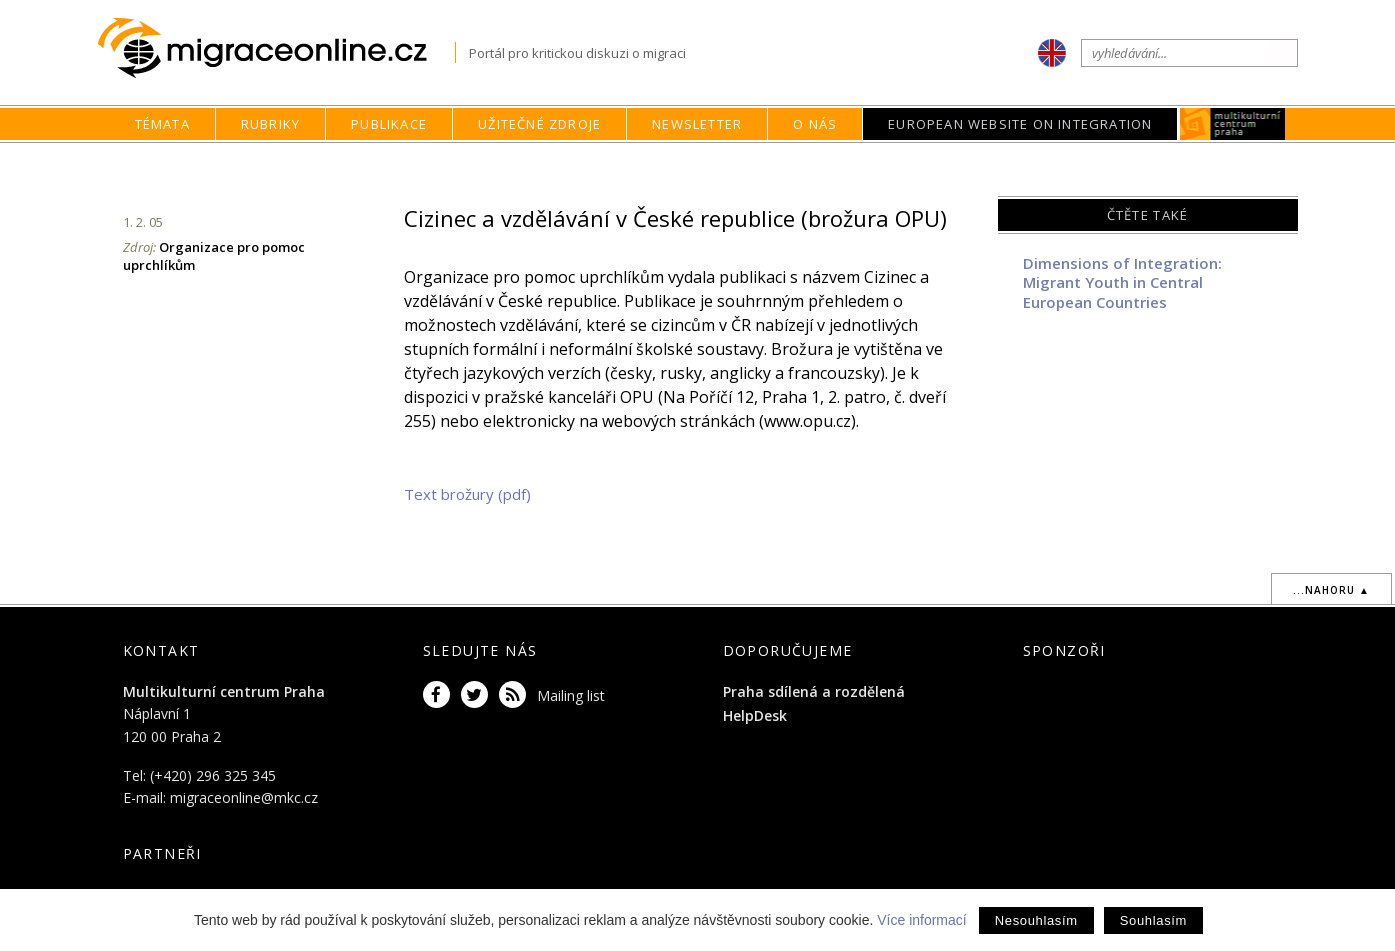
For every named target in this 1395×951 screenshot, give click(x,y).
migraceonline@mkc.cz (244, 797)
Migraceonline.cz (276, 48)
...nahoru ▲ (1331, 590)
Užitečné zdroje (539, 124)
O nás (815, 124)
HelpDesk (755, 715)
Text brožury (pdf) (467, 494)
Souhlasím (1153, 920)
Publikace (389, 124)
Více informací (921, 920)
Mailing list (571, 695)
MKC (1233, 124)
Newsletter (697, 124)
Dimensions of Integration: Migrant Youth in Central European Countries (1122, 282)
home (880, 162)
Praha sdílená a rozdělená (814, 691)
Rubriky (270, 124)
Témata (162, 124)
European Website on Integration (1020, 124)
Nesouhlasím (1036, 920)
